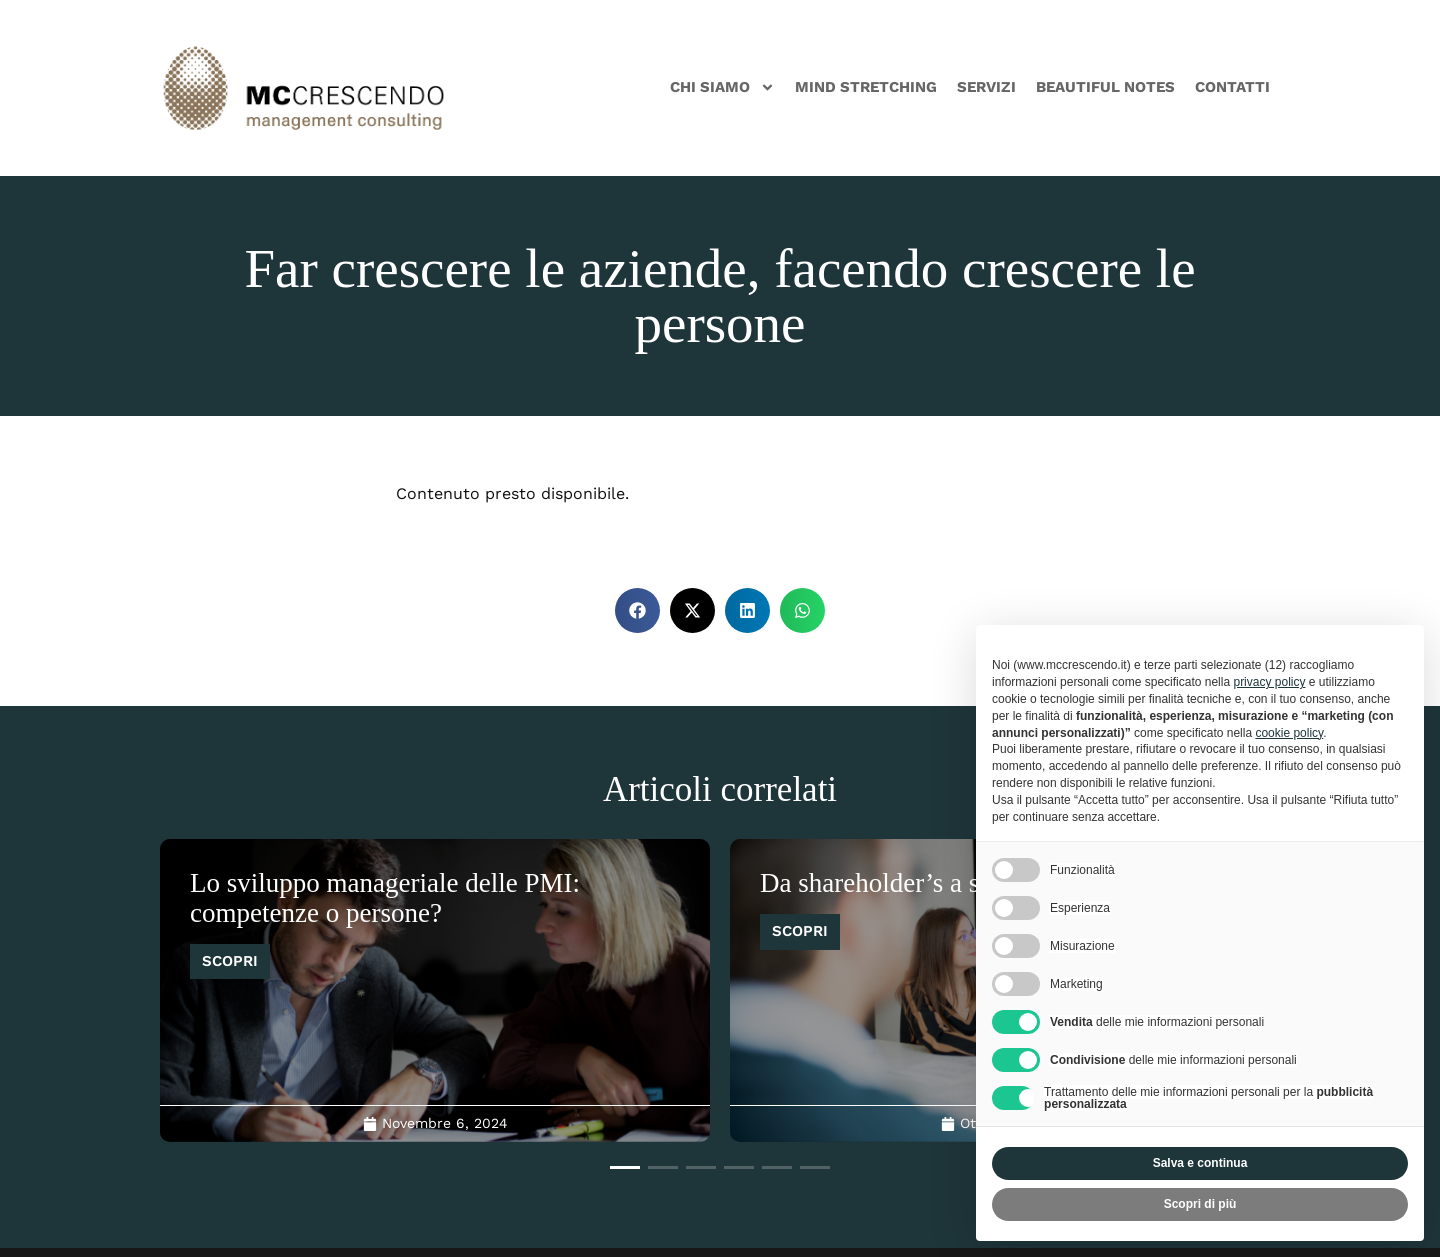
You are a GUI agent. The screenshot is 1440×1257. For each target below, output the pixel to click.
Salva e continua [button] (1200, 1163)
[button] (637, 610)
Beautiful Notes (1105, 87)
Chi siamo (722, 87)
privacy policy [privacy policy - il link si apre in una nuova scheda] (1269, 682)
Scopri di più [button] (1200, 1204)
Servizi (986, 87)
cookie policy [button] (1289, 733)
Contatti (1232, 87)
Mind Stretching (866, 87)
